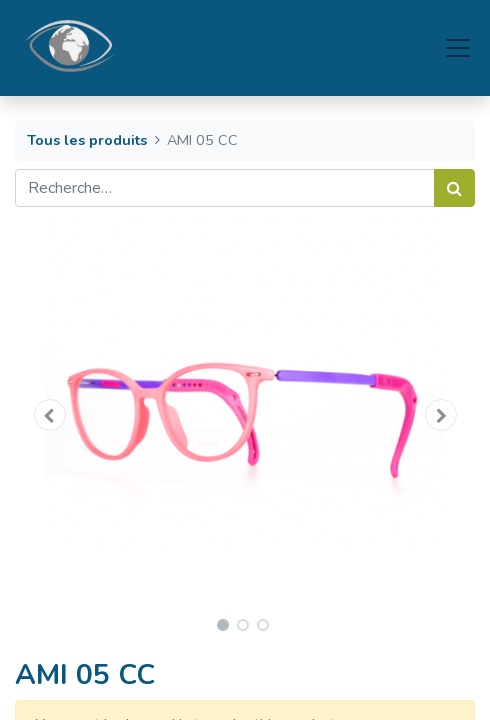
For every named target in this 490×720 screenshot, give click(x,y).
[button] (49, 415)
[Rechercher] (454, 188)
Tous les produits (87, 140)
